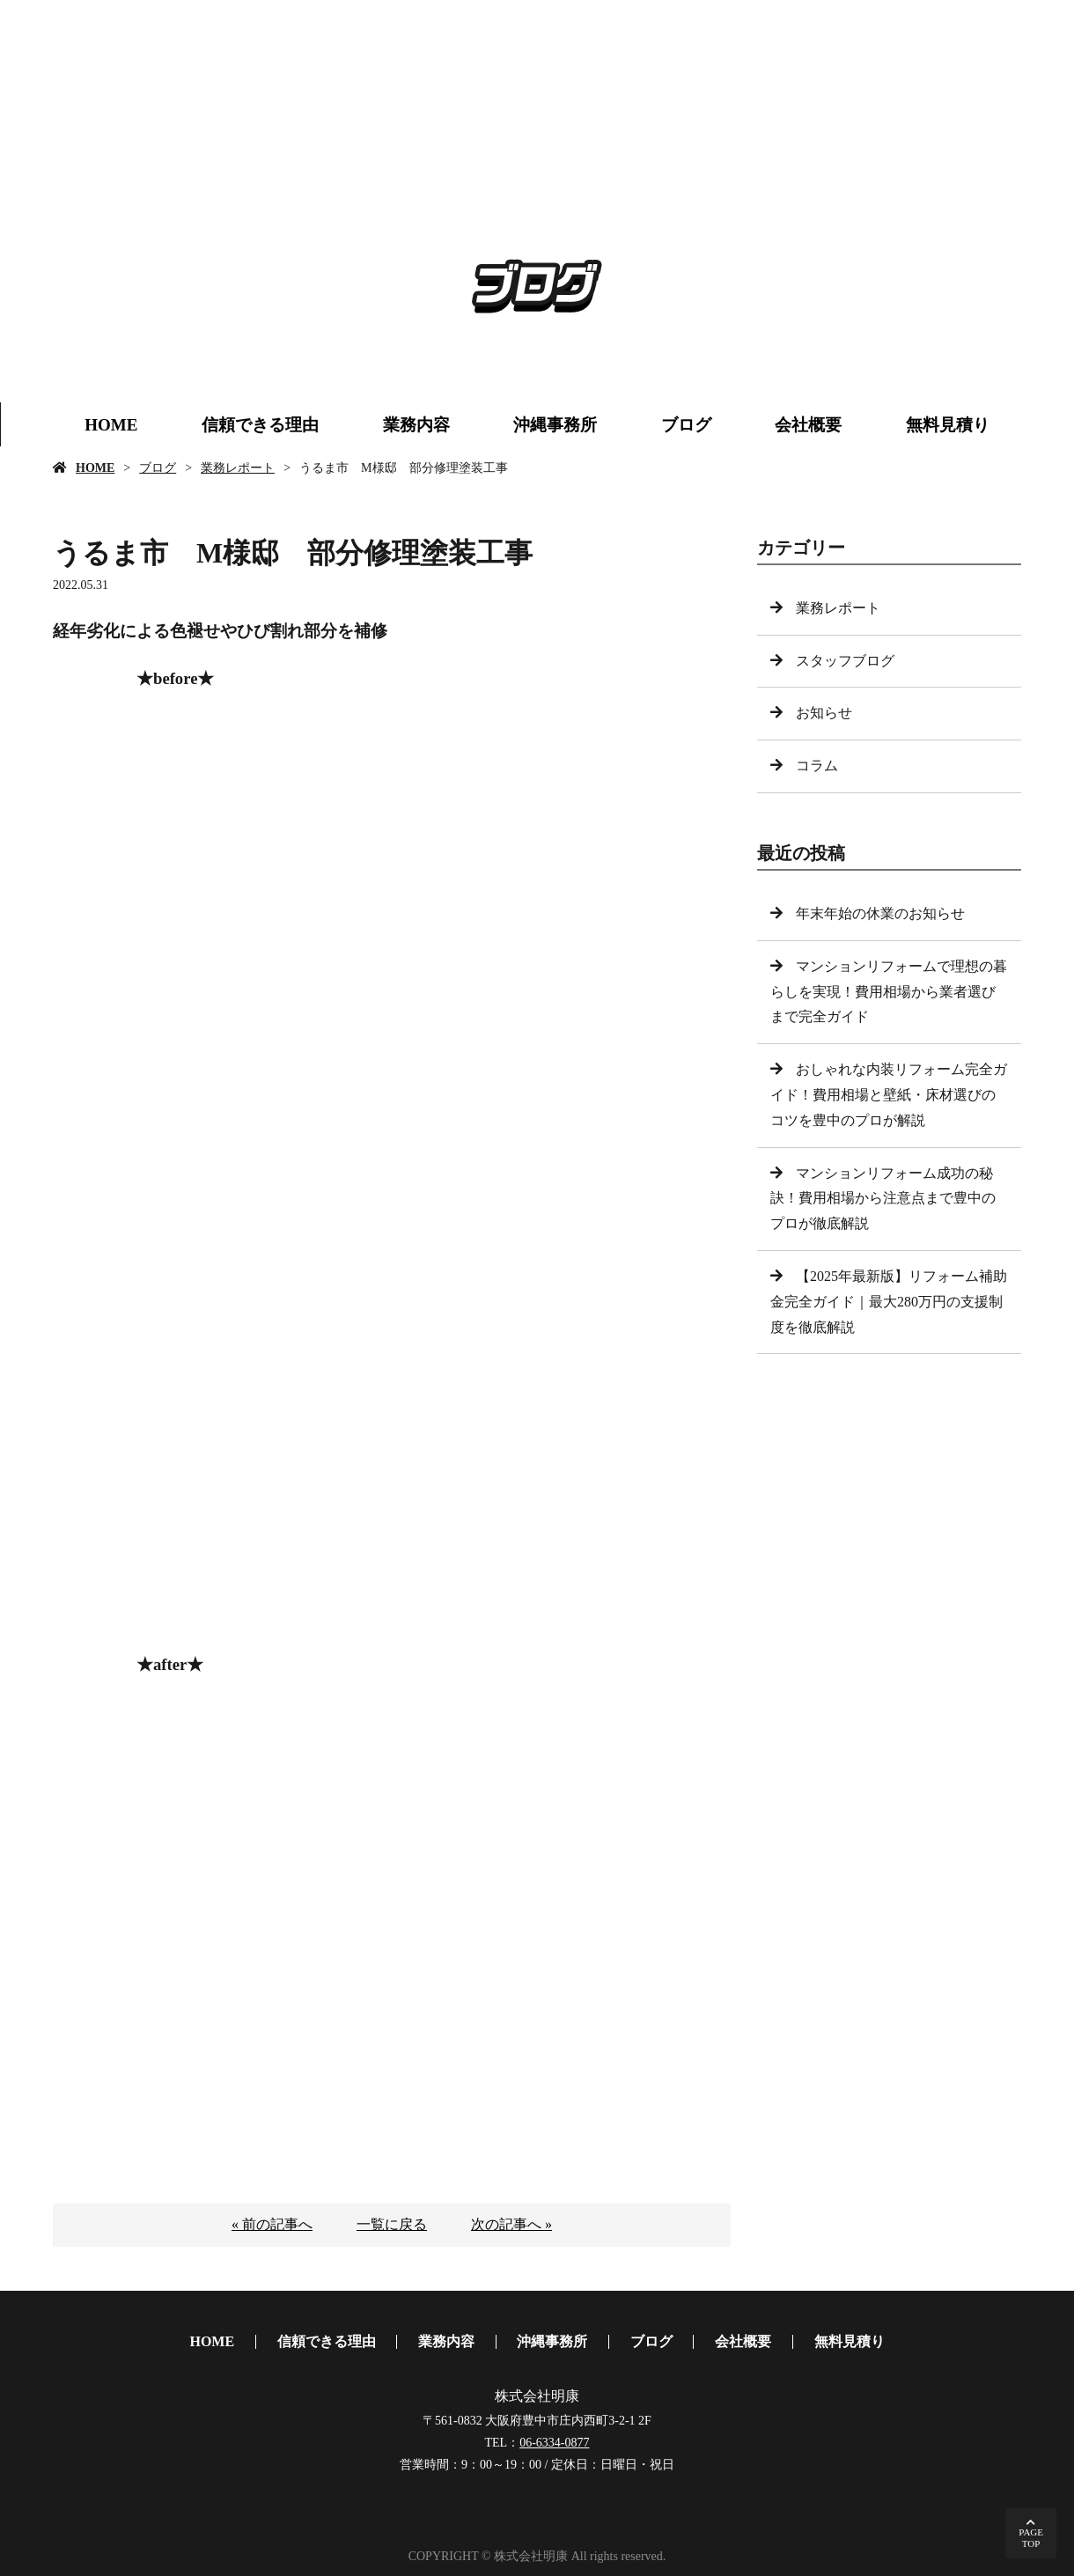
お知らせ (824, 712)
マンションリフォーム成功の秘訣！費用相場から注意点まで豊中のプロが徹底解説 (883, 1199)
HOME (111, 425)
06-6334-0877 (554, 2442)
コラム (817, 765)
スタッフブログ (845, 660)
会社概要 (808, 425)
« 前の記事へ (272, 2224)
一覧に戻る (392, 2224)
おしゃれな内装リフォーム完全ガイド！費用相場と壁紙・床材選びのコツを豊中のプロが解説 (888, 1095)
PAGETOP (1031, 2538)
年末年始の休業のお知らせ (880, 913)
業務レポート (238, 468)
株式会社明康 (537, 2395)
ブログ (686, 425)
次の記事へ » (511, 2224)
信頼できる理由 (260, 425)
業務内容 (416, 425)
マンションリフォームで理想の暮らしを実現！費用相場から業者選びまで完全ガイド (888, 992)
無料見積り (947, 425)
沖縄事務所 (555, 425)
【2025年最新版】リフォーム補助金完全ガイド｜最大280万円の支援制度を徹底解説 (888, 1302)
